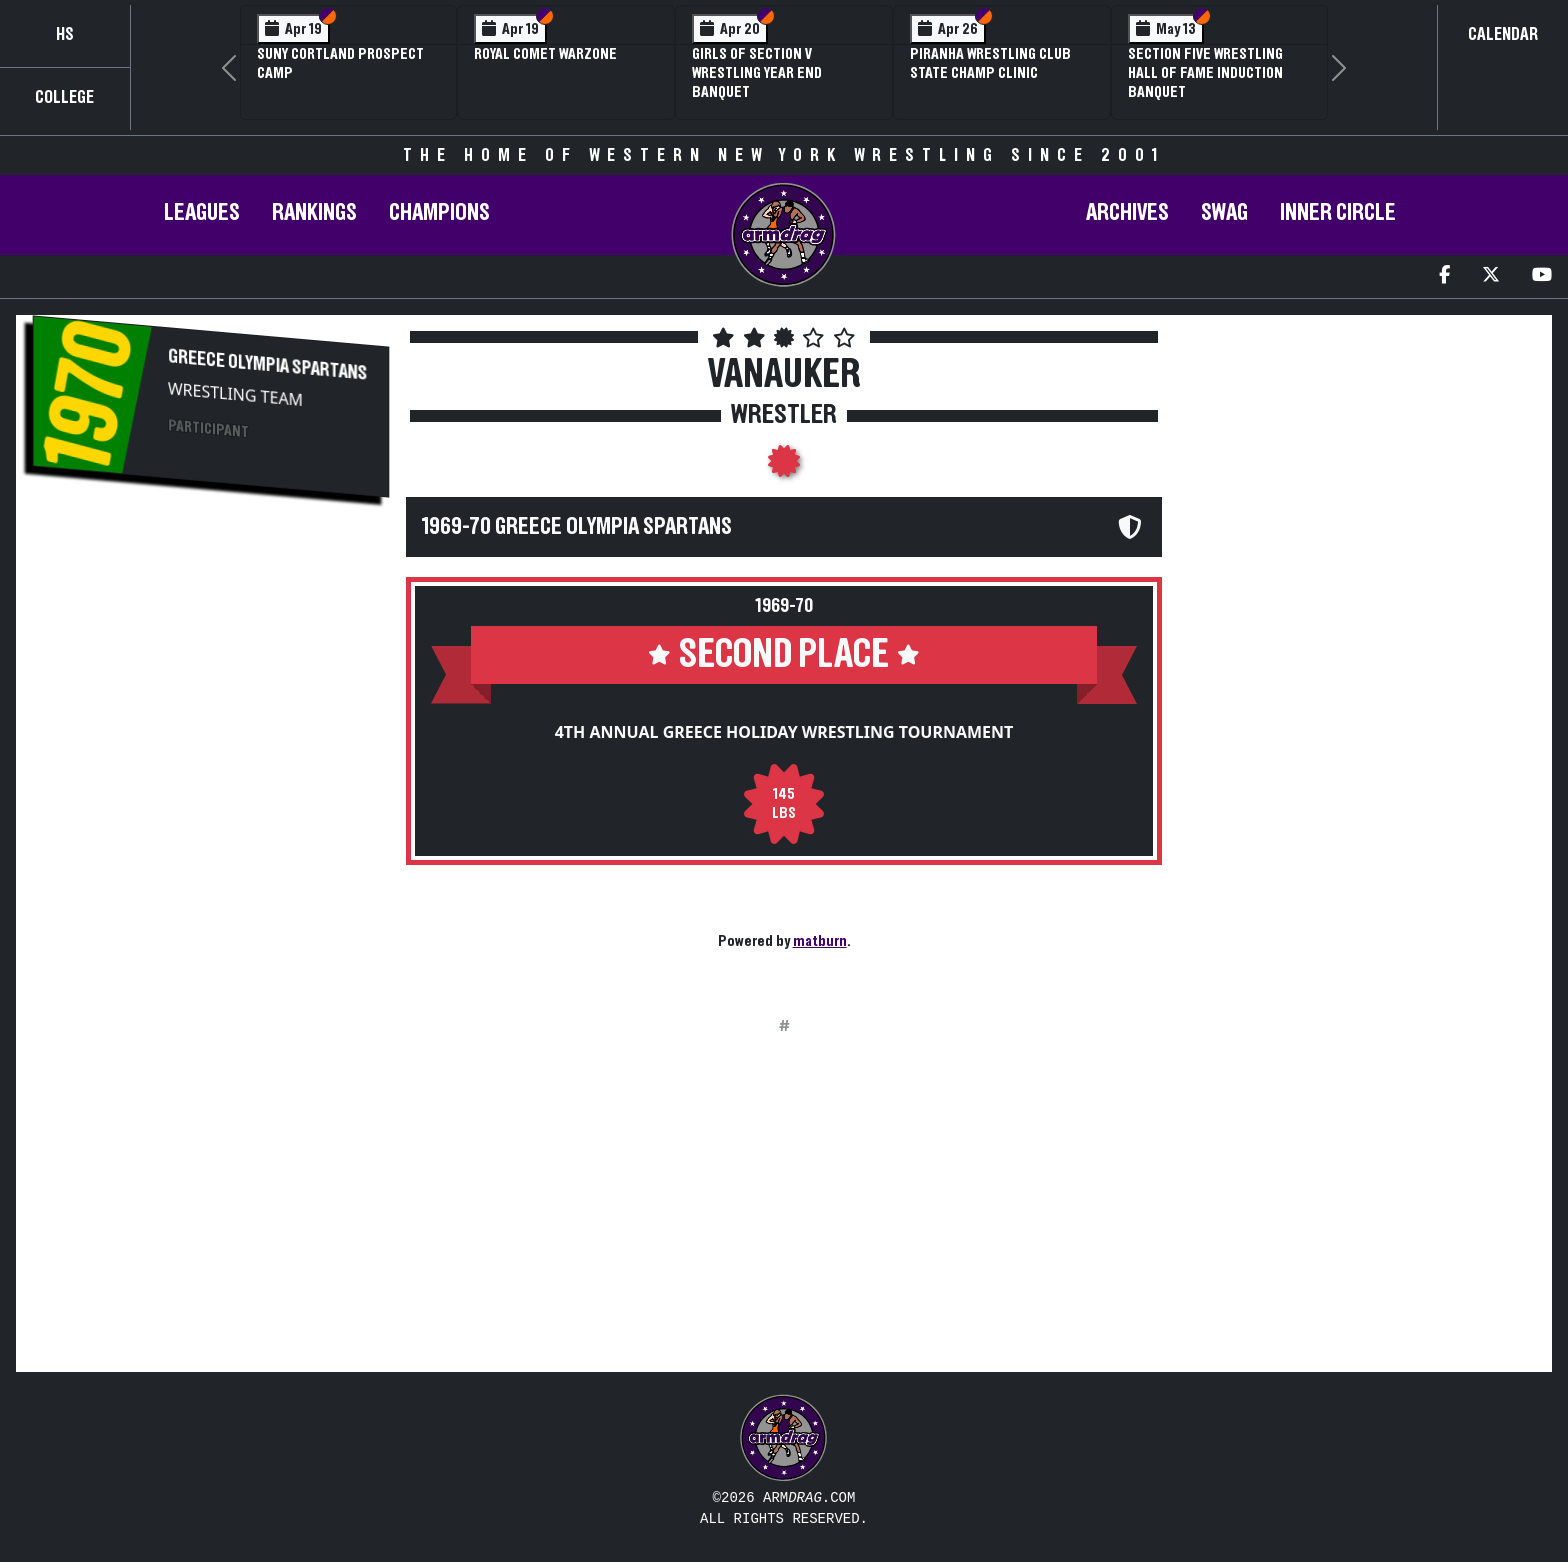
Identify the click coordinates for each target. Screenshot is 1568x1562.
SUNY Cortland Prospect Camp (340, 63)
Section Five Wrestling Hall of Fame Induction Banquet (1205, 73)
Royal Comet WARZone (545, 54)
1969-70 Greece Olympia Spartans (577, 527)
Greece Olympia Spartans (267, 364)
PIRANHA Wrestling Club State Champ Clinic (990, 63)
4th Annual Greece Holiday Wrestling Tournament (784, 732)
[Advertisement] (211, 686)
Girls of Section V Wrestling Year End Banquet (757, 73)
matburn (820, 941)
